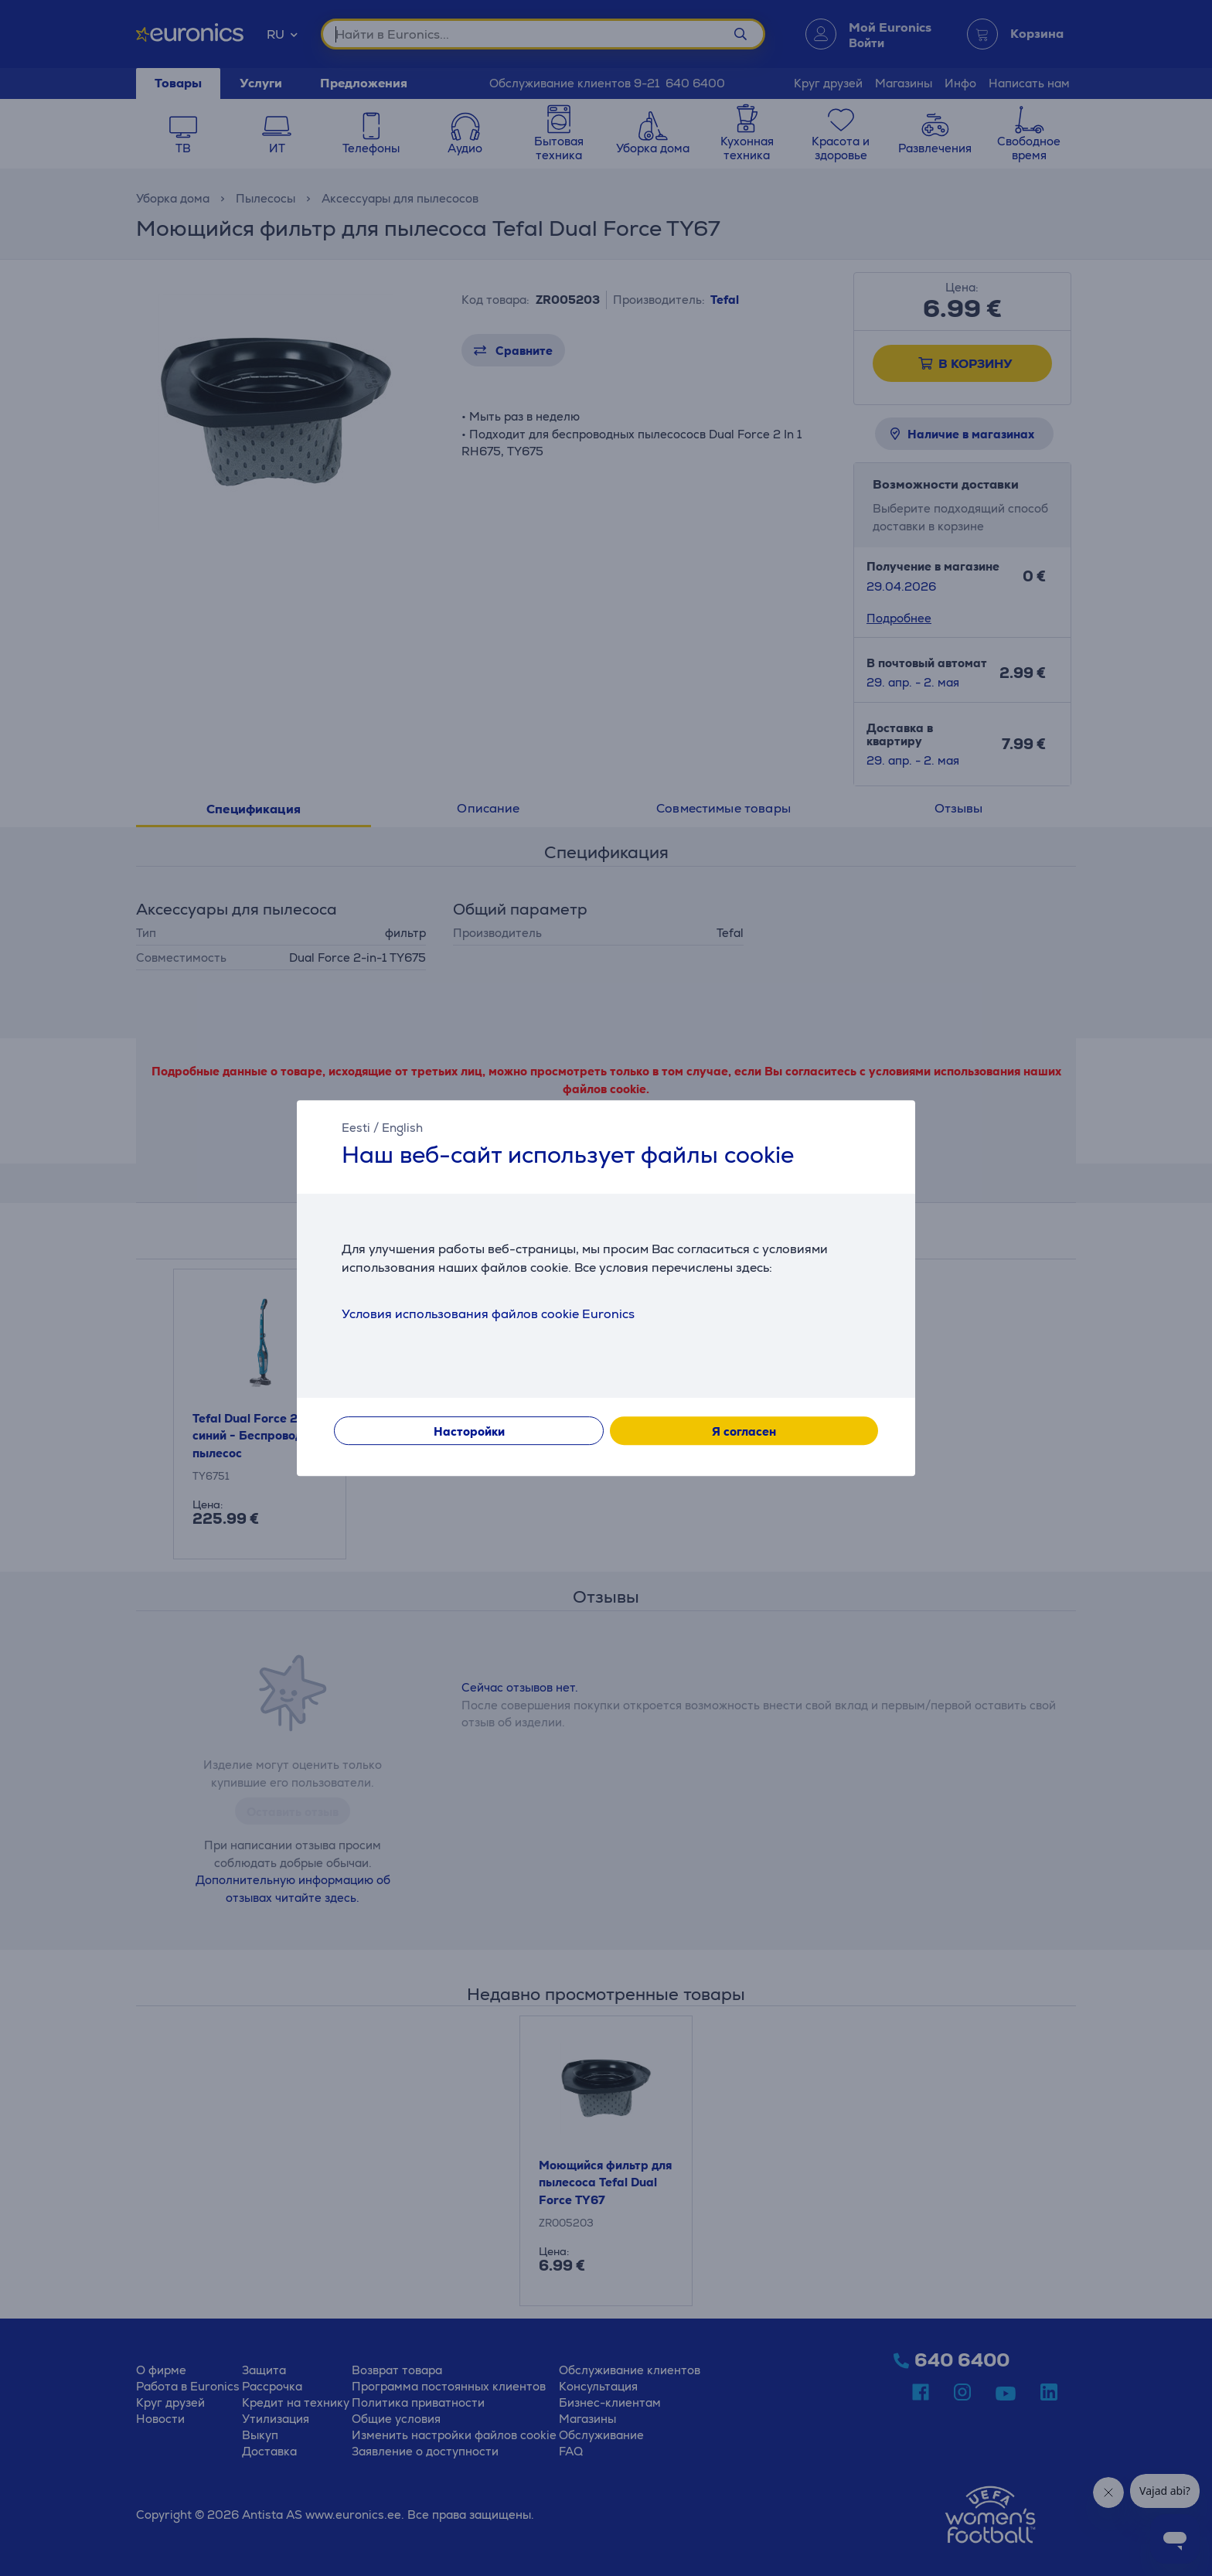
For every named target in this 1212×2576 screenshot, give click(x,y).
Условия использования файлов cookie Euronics (488, 1314)
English (402, 1127)
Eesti (356, 1127)
